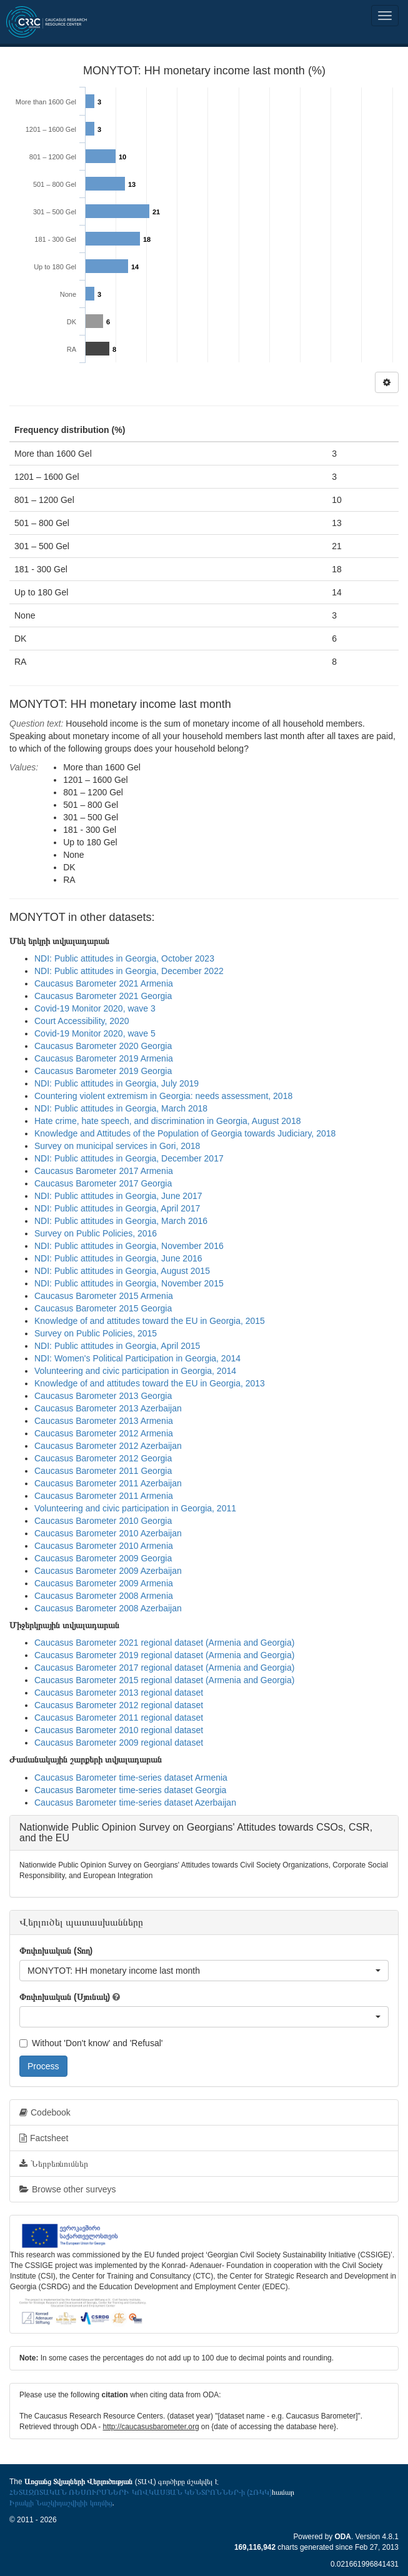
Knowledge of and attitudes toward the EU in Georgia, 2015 (149, 1321)
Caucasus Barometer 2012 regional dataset (118, 1705)
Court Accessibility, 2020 (81, 1021)
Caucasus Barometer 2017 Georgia (103, 1183)
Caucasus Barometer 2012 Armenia (103, 1433)
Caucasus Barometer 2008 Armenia (103, 1596)
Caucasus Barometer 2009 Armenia (103, 1583)
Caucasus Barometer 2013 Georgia (103, 1396)
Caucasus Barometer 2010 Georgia (103, 1521)
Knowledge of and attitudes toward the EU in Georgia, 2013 (149, 1383)
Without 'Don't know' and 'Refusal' (90, 2043)
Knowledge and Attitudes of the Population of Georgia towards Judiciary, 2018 (185, 1133)
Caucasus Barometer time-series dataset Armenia (130, 1778)
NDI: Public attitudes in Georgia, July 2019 (116, 1083)
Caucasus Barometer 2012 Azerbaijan (108, 1446)
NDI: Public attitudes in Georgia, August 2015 (122, 1271)
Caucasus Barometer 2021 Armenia (103, 983)
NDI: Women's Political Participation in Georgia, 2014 (137, 1358)
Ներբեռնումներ (53, 2164)
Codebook (45, 2112)
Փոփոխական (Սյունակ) (64, 1997)
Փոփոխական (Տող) (55, 1951)
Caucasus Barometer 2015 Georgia (103, 1308)
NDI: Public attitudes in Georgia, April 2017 (117, 1208)
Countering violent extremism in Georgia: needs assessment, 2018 (163, 1096)
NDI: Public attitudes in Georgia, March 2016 (120, 1221)
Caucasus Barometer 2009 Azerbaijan (108, 1571)
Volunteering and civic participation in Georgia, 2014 (135, 1371)
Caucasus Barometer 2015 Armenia (103, 1296)
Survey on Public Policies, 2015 (95, 1333)
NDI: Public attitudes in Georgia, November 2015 (129, 1283)
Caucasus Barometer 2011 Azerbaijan (108, 1483)
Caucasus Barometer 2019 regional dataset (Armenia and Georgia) (164, 1655)
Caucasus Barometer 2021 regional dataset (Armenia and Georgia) (164, 1643)
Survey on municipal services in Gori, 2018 (117, 1146)
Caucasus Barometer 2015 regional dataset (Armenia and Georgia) (164, 1680)
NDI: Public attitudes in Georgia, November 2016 (129, 1246)
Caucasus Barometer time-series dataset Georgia (130, 1790)
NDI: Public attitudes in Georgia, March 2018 (120, 1108)
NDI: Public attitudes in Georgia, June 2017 (118, 1196)
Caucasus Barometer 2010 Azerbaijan (108, 1533)
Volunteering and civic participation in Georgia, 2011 (135, 1508)
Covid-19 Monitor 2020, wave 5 (95, 1033)
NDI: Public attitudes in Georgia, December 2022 (129, 971)
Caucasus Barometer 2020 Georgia (103, 1046)
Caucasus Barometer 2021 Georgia (103, 996)
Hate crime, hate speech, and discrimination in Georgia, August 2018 (167, 1121)
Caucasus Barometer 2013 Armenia (103, 1421)
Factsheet (43, 2138)
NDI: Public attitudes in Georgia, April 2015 (117, 1346)
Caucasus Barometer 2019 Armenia (103, 1058)
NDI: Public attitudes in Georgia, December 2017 (129, 1158)
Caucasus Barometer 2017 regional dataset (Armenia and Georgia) (164, 1668)
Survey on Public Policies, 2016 (95, 1233)
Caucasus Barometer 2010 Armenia (103, 1546)
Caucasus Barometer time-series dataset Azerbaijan (135, 1803)
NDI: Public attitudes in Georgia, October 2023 (124, 958)
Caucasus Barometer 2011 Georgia (103, 1471)
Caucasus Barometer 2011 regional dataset (118, 1718)
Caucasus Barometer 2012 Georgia (103, 1458)
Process (43, 2066)
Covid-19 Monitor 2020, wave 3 (95, 1008)
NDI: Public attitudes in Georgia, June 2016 (118, 1258)
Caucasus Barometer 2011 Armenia (103, 1496)
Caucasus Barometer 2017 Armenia (103, 1171)
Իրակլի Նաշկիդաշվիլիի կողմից (60, 2503)
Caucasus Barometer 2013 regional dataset (118, 1693)
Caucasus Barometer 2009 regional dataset (118, 1743)
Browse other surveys (67, 2189)
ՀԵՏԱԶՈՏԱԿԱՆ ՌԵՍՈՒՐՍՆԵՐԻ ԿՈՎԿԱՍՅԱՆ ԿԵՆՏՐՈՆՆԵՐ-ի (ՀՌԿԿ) (140, 2492)
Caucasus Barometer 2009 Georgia (103, 1558)
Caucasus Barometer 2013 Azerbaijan (108, 1408)
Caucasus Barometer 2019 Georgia (103, 1071)
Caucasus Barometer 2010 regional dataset (118, 1730)
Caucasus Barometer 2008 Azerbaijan (108, 1608)
